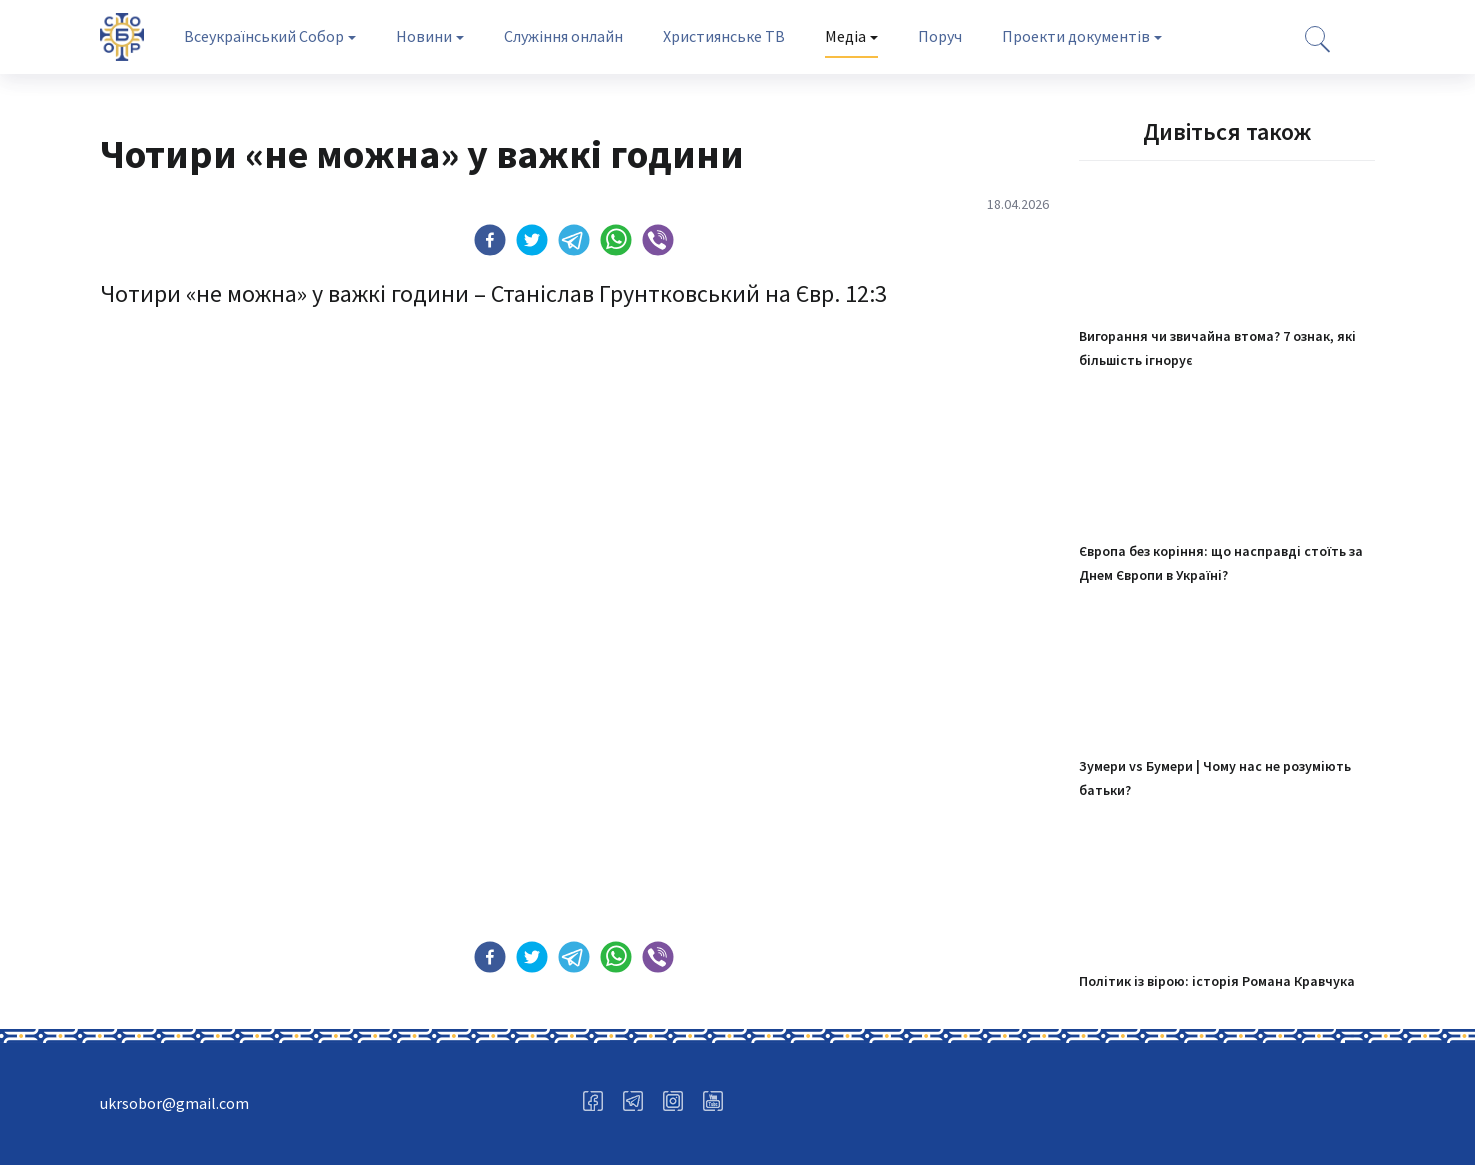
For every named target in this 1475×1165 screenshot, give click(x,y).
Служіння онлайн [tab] (563, 36)
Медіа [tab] (845, 36)
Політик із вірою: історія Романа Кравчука (1217, 981)
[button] (490, 240)
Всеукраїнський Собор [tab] (264, 36)
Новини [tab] (424, 36)
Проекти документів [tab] (1076, 36)
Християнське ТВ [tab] (724, 36)
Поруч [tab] (940, 36)
